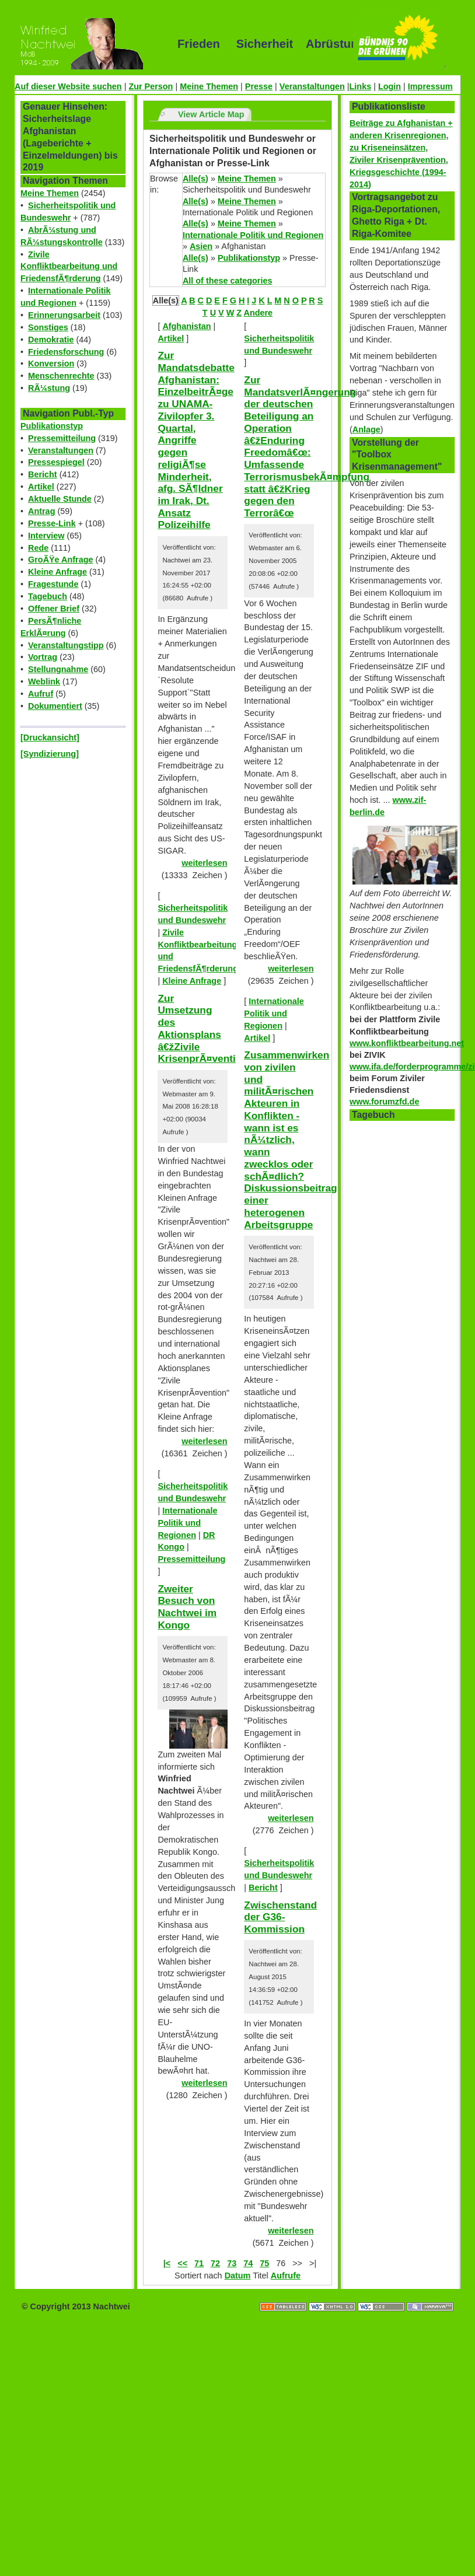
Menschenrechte (61, 375)
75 (264, 2263)
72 (215, 2263)
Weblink (44, 681)
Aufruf (40, 693)
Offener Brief (53, 608)
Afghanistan (186, 326)
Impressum (430, 86)
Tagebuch (47, 596)
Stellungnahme (58, 669)
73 (231, 2263)
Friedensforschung (66, 351)
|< (166, 2263)
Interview (46, 535)
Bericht (42, 474)
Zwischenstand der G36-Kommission (280, 1917)
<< (182, 2263)
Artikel (41, 486)
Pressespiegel (56, 462)
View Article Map (211, 114)
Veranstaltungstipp (66, 645)
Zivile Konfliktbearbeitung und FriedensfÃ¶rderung (68, 267)
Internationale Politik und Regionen (253, 235)
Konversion (51, 363)
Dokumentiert (55, 706)
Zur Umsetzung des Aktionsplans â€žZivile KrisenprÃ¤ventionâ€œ (213, 1028)
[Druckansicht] (49, 737)
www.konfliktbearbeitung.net (407, 1043)
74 (248, 2263)
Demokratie (51, 339)
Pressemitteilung (62, 438)
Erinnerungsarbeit (64, 315)
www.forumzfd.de (384, 1101)
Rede (38, 548)
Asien (201, 246)
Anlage (366, 429)
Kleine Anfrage (57, 571)
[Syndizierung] (49, 754)
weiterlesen (204, 863)
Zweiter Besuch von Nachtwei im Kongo (187, 1607)
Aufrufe (286, 2275)
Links (361, 86)
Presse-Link (52, 523)
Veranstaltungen (312, 86)
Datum (238, 2275)
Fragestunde (53, 584)
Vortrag (42, 657)
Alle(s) (195, 178)
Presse (259, 86)
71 (199, 2263)
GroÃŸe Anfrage (60, 559)
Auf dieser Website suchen (68, 86)
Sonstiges (48, 327)
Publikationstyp (51, 426)
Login (389, 86)
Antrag (41, 511)
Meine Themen (209, 86)
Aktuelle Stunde (60, 499)
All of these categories (228, 280)
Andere (258, 312)
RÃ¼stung (49, 388)
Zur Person (150, 86)
